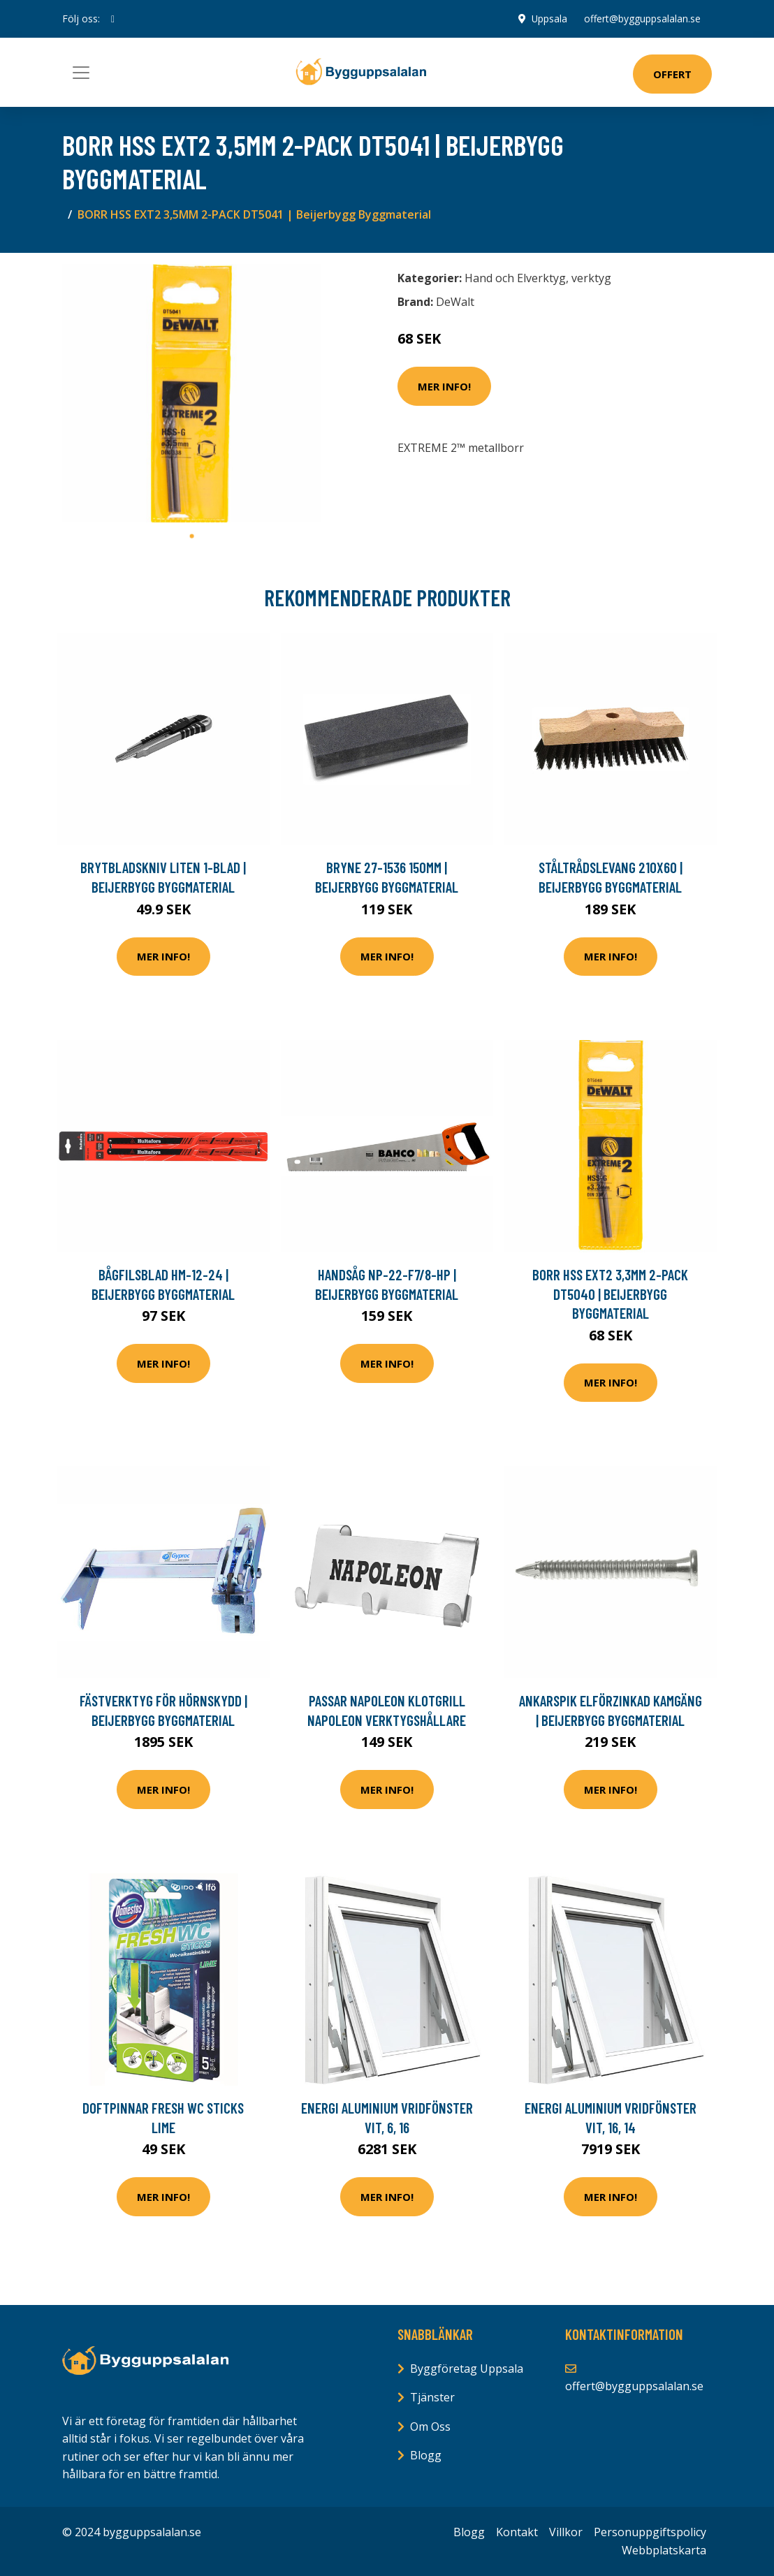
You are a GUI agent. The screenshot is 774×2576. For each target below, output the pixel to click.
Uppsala (549, 18)
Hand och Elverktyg (515, 278)
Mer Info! (444, 386)
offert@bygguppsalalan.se (642, 18)
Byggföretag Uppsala (466, 2368)
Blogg (425, 2455)
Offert (672, 74)
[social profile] (112, 19)
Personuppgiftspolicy (650, 2532)
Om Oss (430, 2426)
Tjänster (432, 2397)
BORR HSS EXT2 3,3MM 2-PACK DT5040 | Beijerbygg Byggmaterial (610, 1294)
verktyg (591, 278)
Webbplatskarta (664, 2550)
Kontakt (517, 2532)
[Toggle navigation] (81, 72)
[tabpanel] (191, 393)
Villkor (566, 2532)
